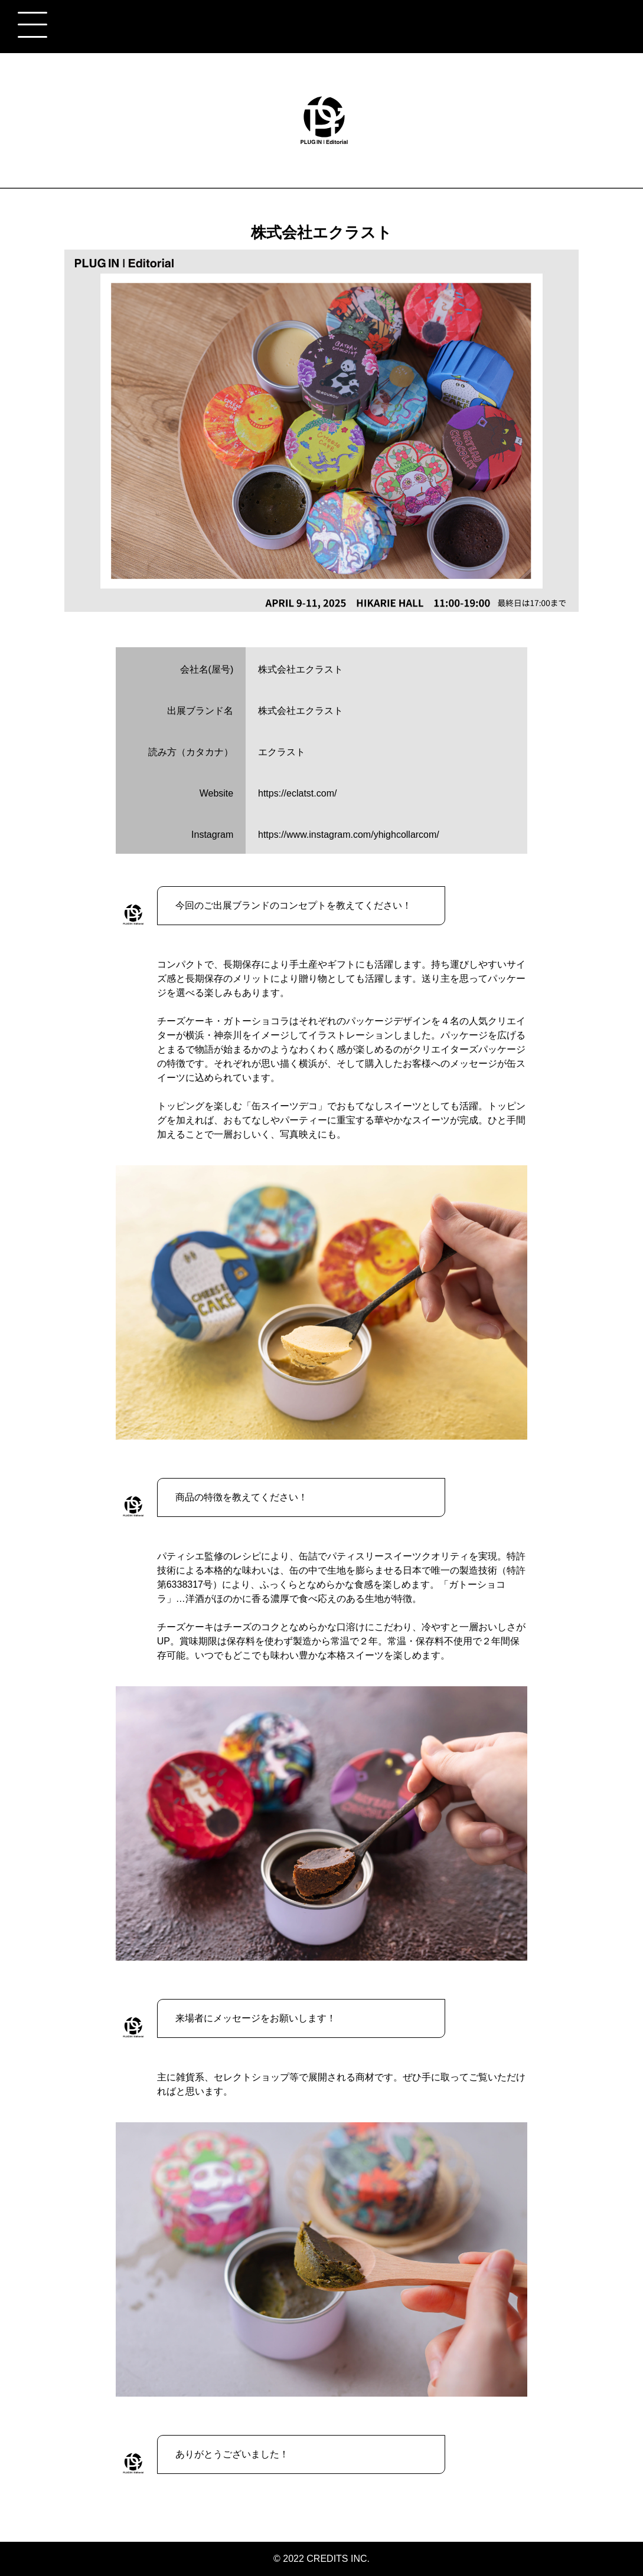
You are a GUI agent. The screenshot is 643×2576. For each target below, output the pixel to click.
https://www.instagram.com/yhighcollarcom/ (348, 835)
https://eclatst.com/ (297, 793)
